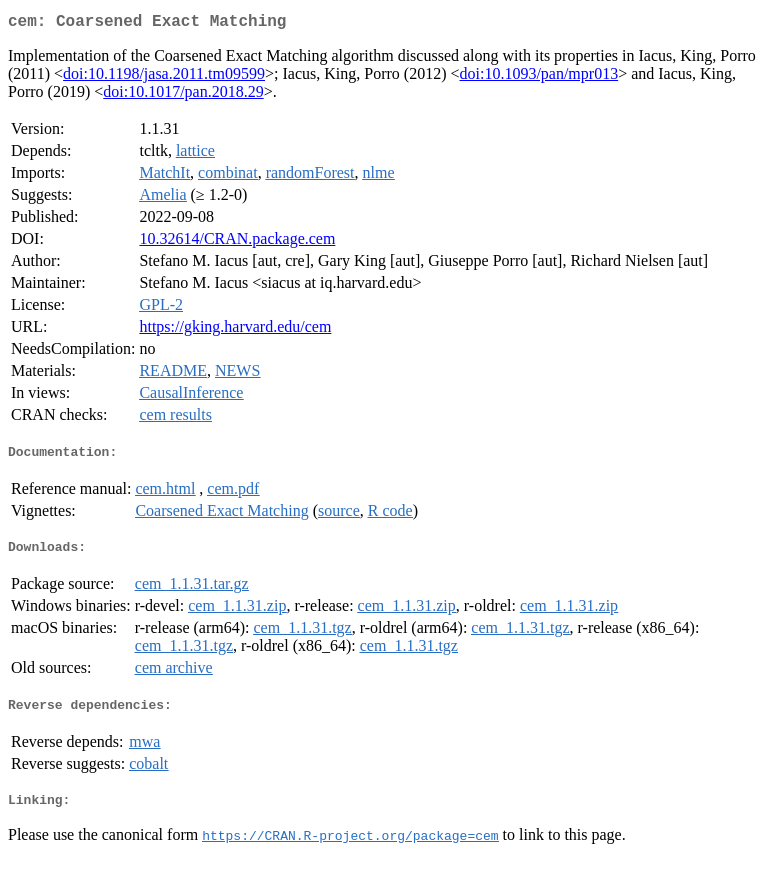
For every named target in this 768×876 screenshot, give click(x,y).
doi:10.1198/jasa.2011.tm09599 (164, 77)
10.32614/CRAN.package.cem (237, 242)
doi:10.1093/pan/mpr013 (538, 77)
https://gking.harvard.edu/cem (235, 330)
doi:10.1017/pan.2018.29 (183, 95)
